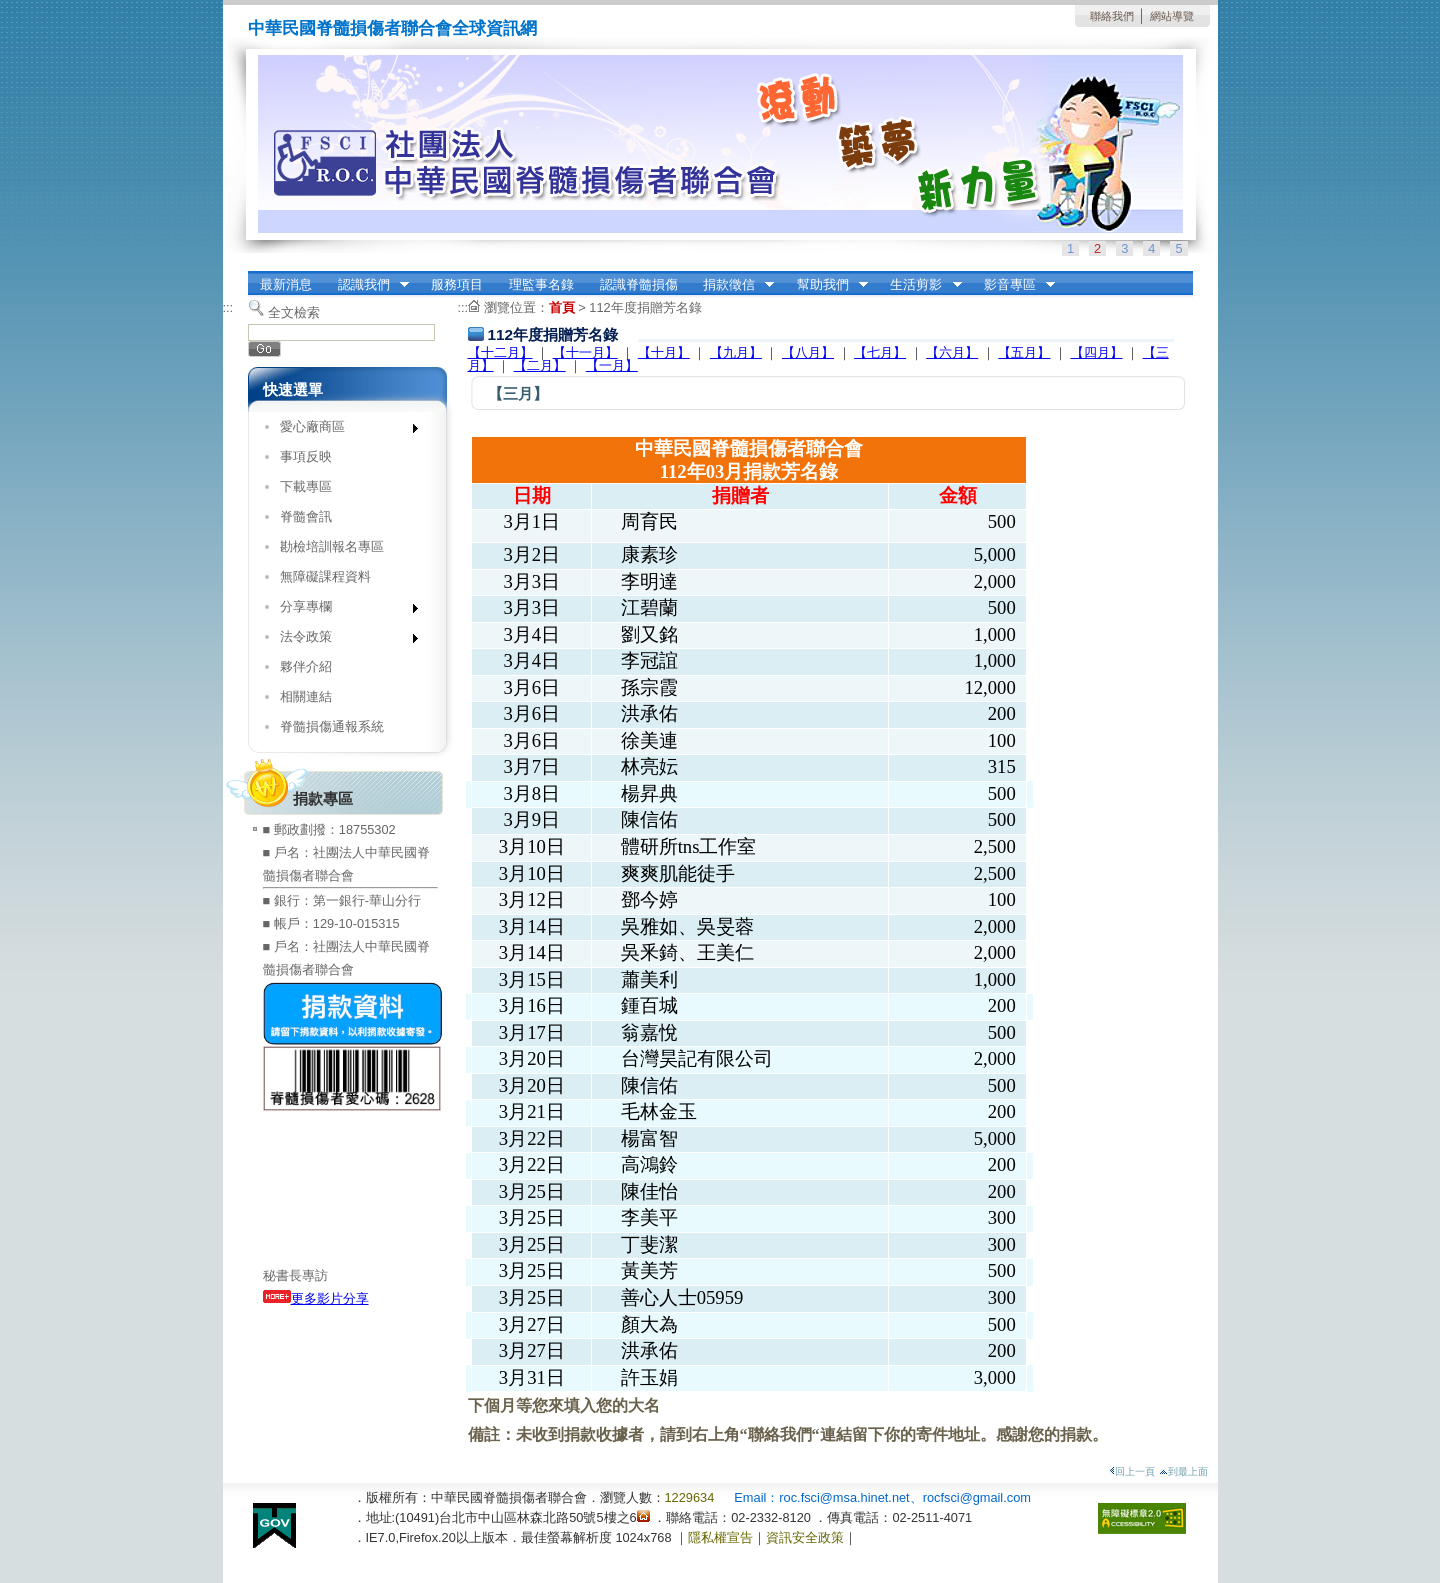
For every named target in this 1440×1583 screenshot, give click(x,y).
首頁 (562, 307)
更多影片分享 (316, 1298)
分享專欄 (342, 610)
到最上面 (1183, 1471)
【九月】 (736, 352)
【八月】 (808, 352)
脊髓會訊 (306, 516)
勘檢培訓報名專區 (332, 546)
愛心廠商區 (342, 430)
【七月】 (880, 352)
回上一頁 (1132, 1471)
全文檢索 (294, 312)
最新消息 (286, 284)
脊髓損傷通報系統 (332, 726)
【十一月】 (585, 352)
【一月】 (612, 365)
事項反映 (306, 456)
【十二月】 (500, 352)
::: (228, 307)
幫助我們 (826, 285)
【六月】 (952, 352)
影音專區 (1013, 285)
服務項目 (457, 284)
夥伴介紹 (306, 666)
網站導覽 (1172, 16)
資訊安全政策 (805, 1537)
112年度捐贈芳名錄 (645, 307)
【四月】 (1097, 352)
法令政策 (342, 640)
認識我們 (367, 285)
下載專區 (306, 486)
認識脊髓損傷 (639, 284)
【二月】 (540, 365)
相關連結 (306, 696)
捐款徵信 (732, 285)
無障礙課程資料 (325, 576)
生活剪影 (920, 285)
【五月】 (1024, 352)
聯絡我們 (1112, 16)
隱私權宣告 (720, 1537)
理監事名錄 (541, 284)
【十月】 (664, 352)
